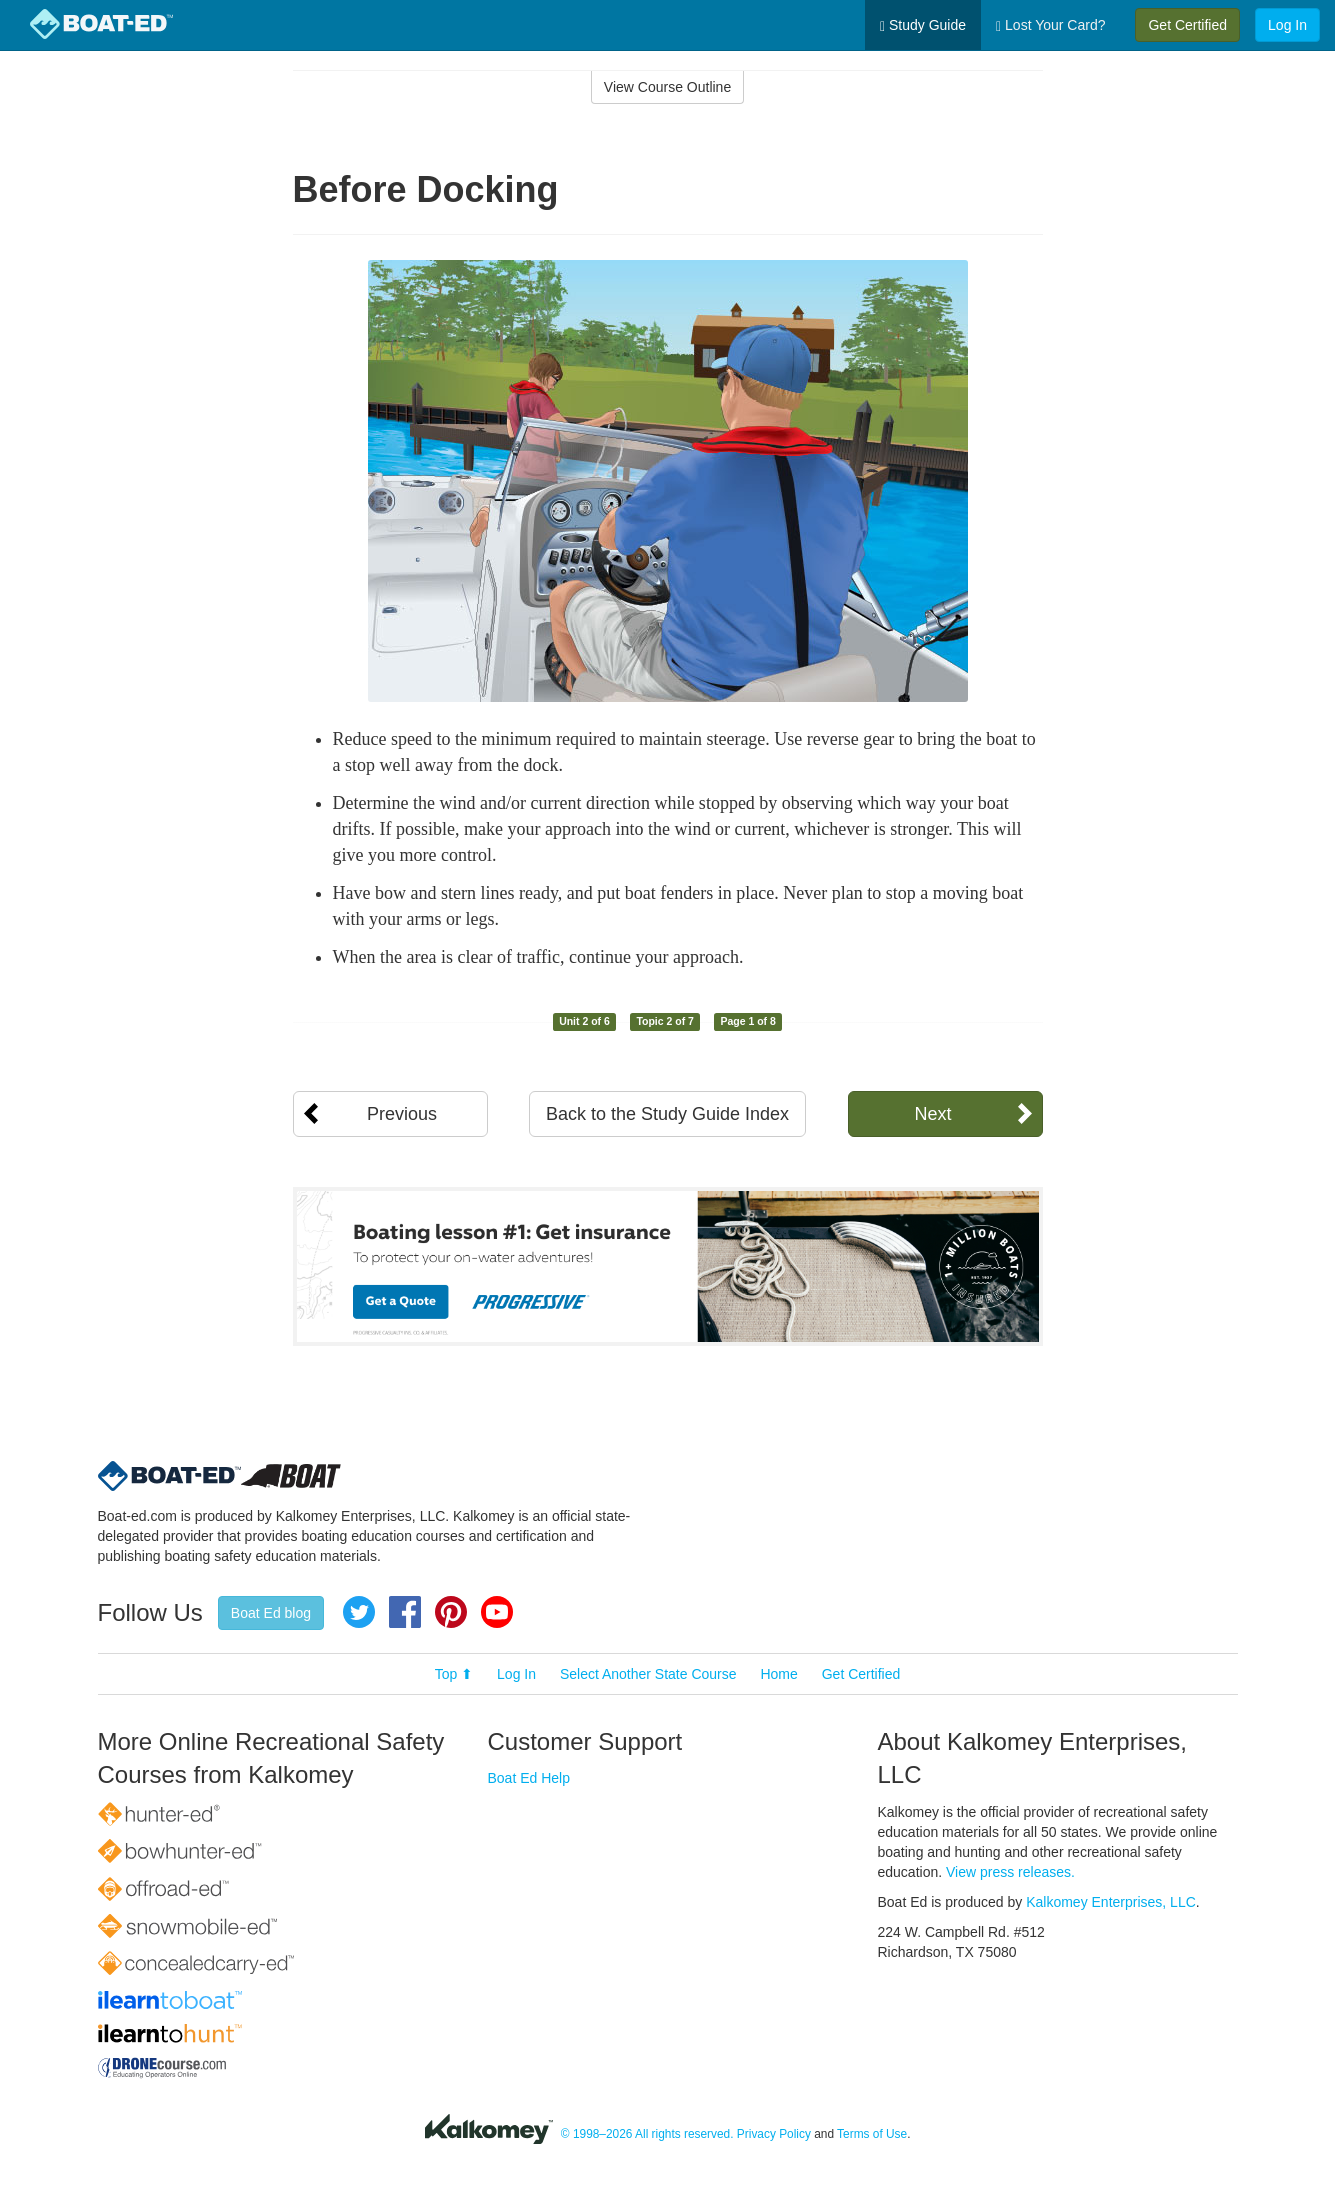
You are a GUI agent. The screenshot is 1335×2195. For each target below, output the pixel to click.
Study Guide (923, 25)
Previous (402, 1114)
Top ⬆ (454, 1674)
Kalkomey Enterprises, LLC (1111, 1902)
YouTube (497, 1612)
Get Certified (1187, 25)
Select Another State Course (648, 1674)
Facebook (405, 1612)
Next (932, 1114)
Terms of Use (872, 2134)
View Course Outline (667, 87)
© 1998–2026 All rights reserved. (647, 2134)
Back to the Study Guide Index (667, 1114)
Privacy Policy (774, 2134)
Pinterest (451, 1612)
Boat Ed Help (529, 1778)
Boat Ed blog (271, 1613)
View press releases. (1010, 1872)
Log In (1287, 25)
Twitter (359, 1612)
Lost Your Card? (1050, 25)
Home (778, 1674)
